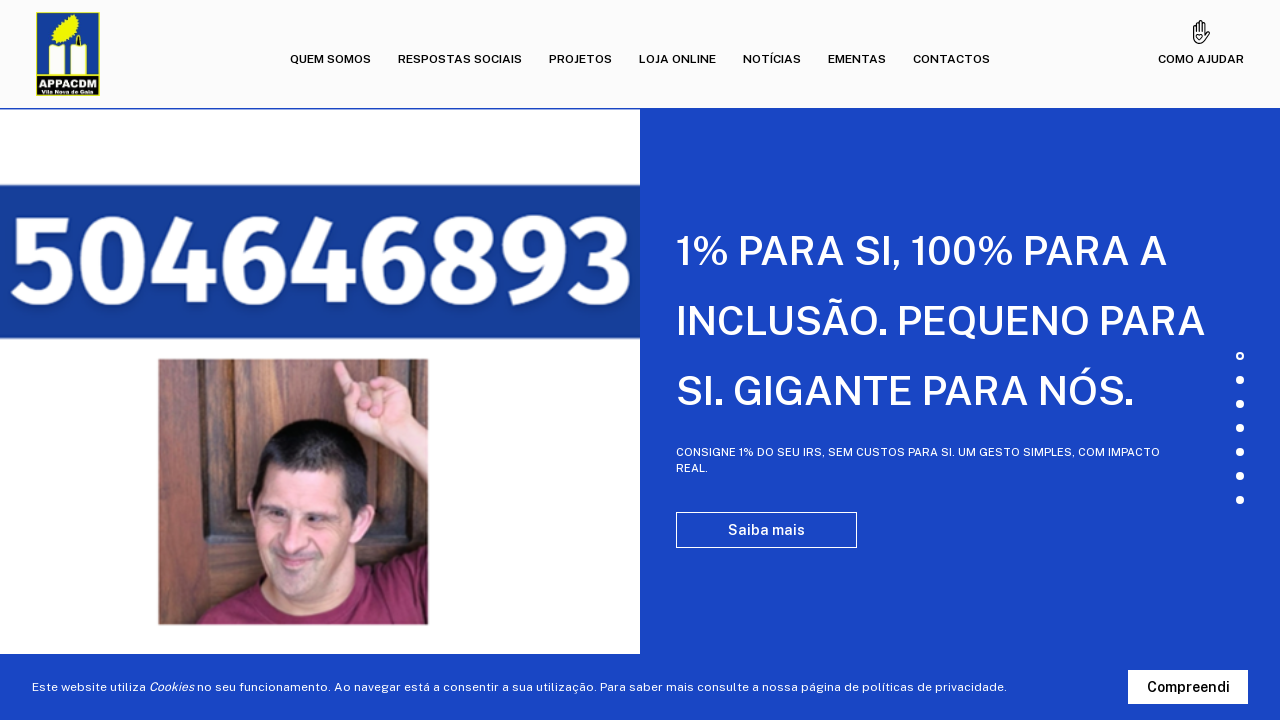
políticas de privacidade (933, 687)
